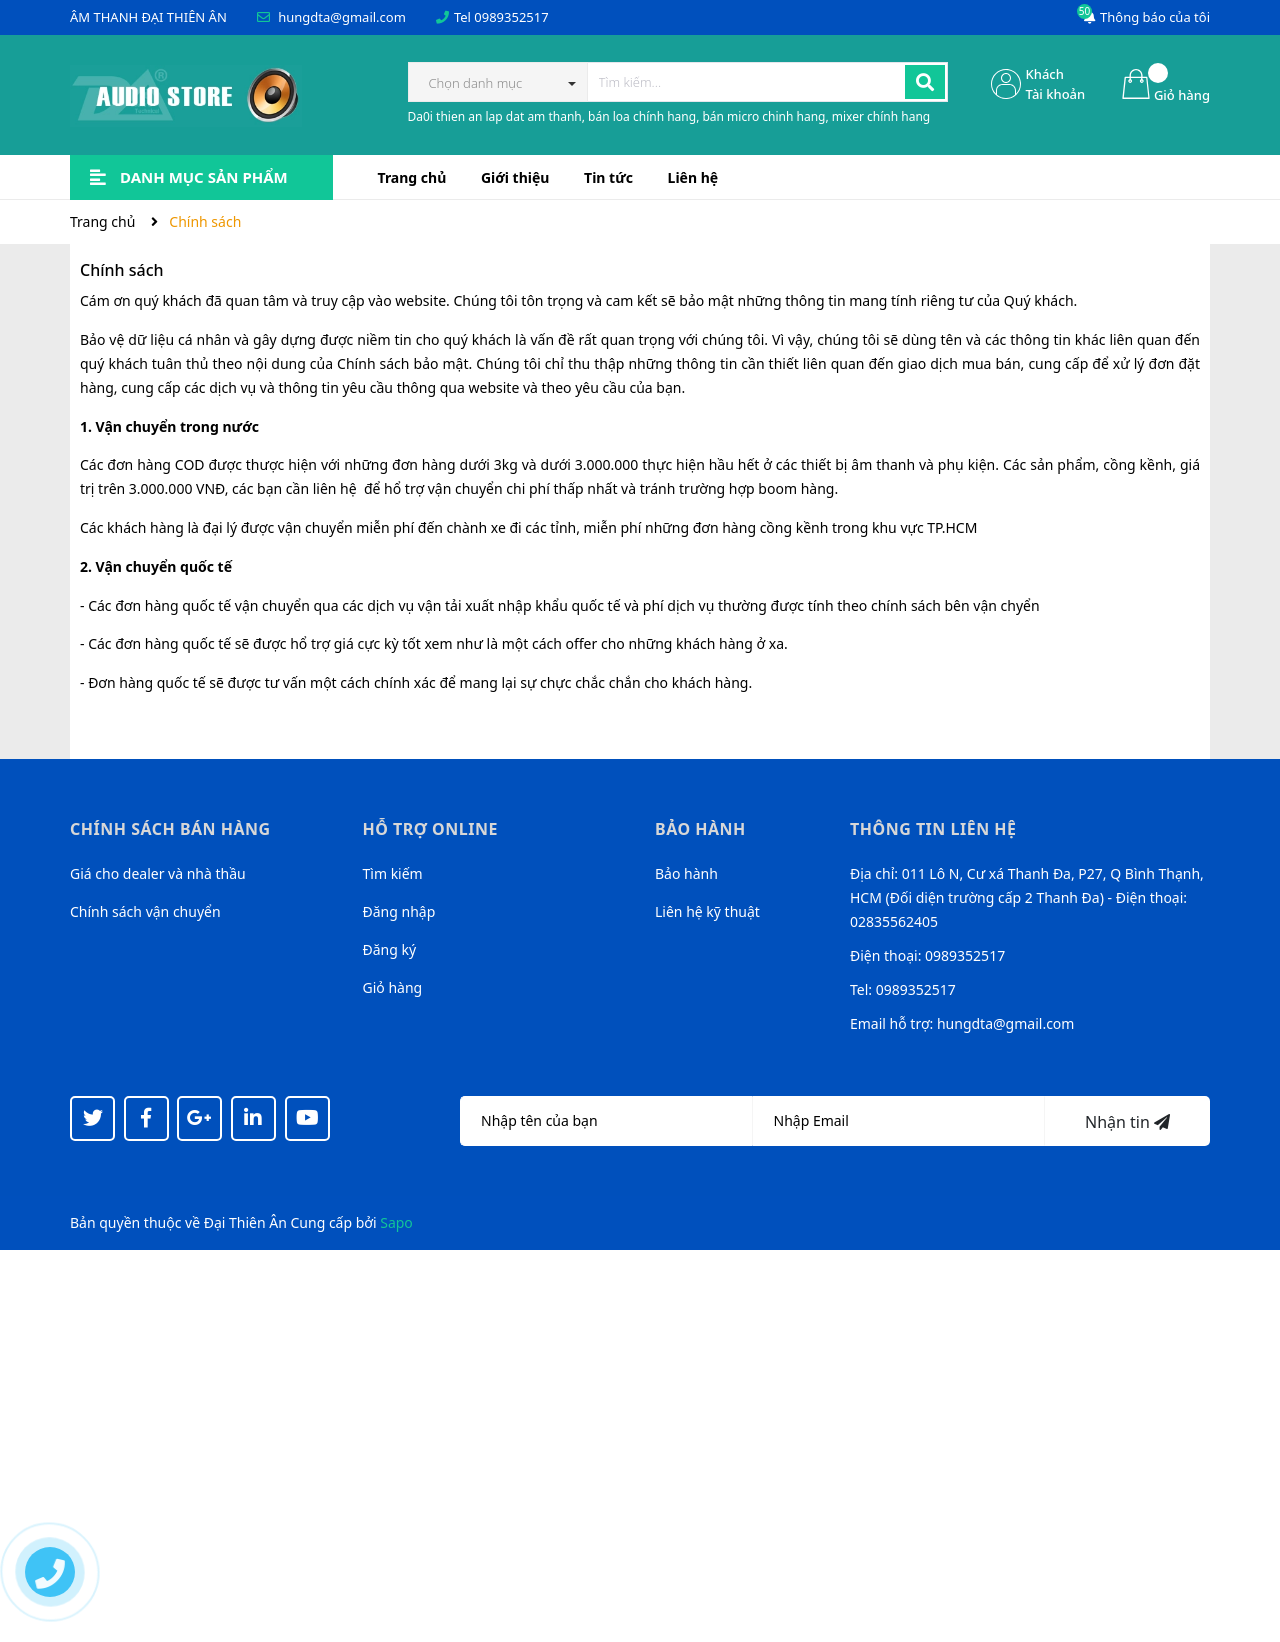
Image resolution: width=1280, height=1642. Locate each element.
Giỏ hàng (393, 987)
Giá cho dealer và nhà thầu (158, 873)
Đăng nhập (399, 911)
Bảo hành (686, 873)
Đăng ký (390, 949)
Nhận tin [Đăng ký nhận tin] (1127, 1122)
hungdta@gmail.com (342, 17)
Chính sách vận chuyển (145, 911)
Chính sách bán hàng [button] (170, 829)
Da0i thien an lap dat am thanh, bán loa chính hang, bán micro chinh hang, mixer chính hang (669, 116)
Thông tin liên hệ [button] (933, 829)
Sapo (396, 1222)
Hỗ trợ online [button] (430, 829)
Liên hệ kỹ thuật (707, 911)
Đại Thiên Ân (245, 1222)
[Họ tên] (606, 1121)
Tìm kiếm (393, 873)
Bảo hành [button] (700, 829)
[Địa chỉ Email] (899, 1121)
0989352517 (511, 17)
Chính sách (122, 270)
